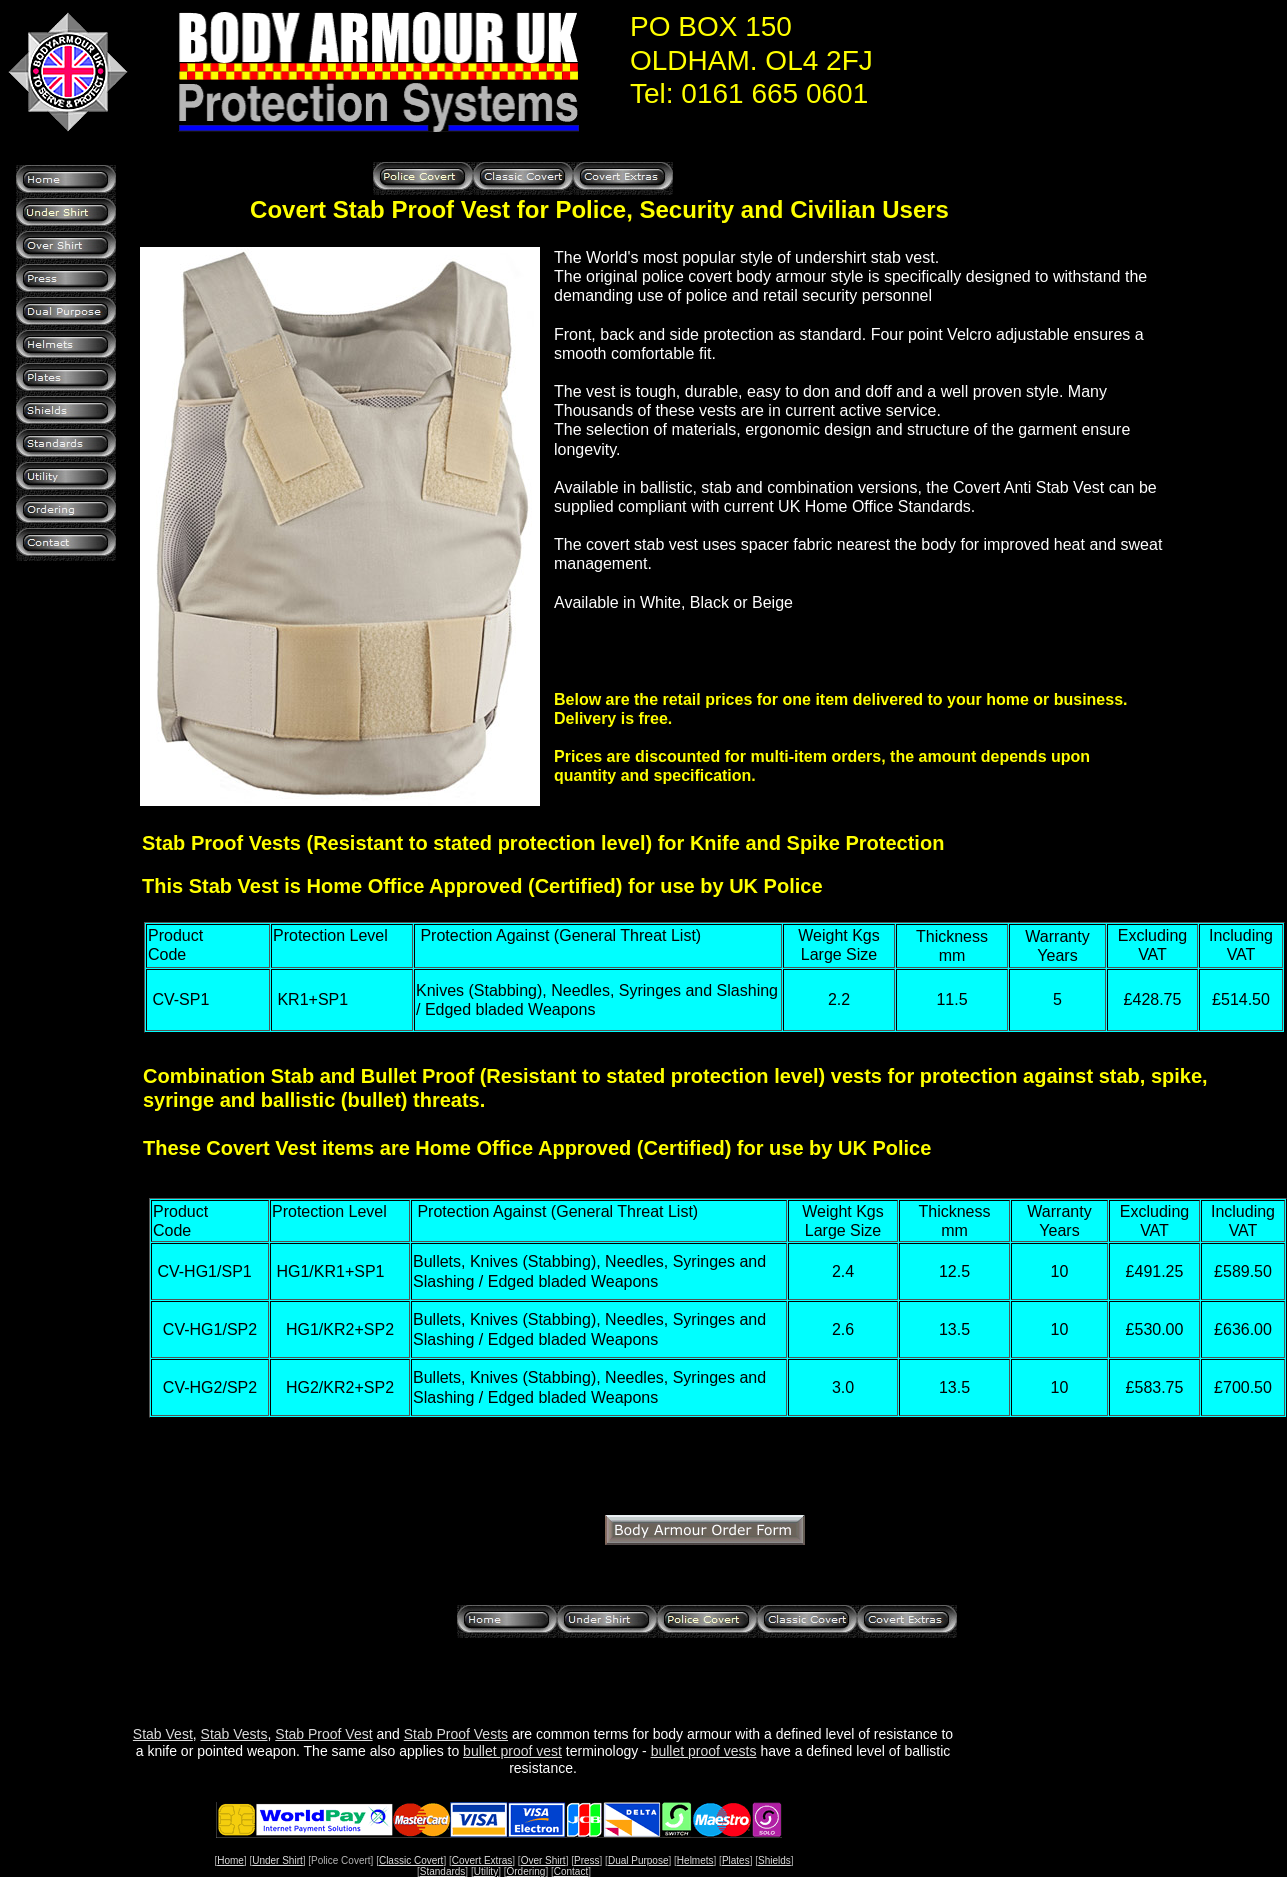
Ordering (526, 1871)
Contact (571, 1871)
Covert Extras (482, 1860)
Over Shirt (543, 1860)
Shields (774, 1860)
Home (230, 1860)
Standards (443, 1871)
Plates (736, 1860)
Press (587, 1860)
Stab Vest (163, 1734)
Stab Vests (234, 1734)
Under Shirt (277, 1860)
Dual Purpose (638, 1860)
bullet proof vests (704, 1751)
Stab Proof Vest (323, 1734)
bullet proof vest (512, 1751)
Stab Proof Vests (456, 1734)
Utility (486, 1871)
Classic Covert (411, 1860)
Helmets (695, 1860)
